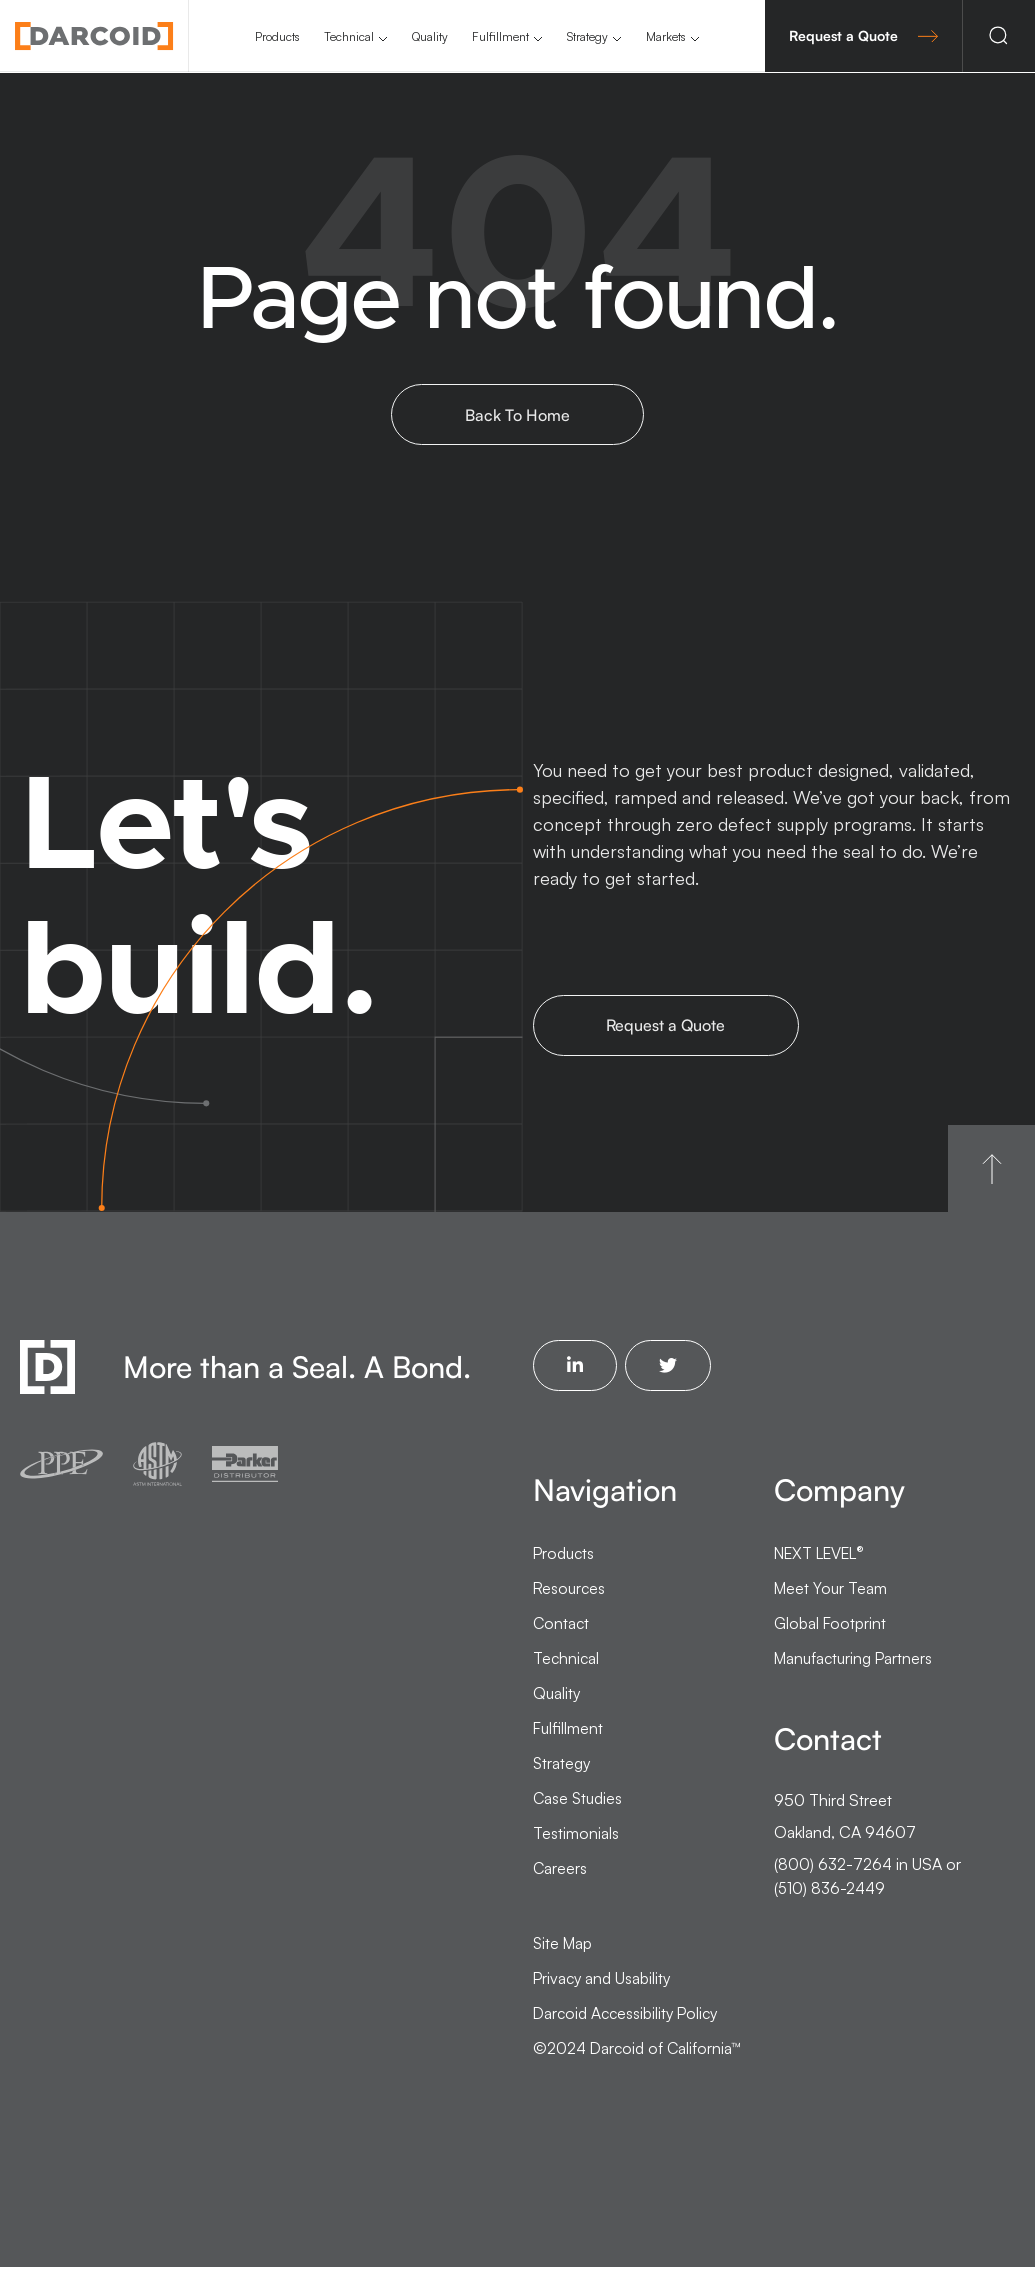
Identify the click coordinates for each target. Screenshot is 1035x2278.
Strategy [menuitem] (587, 36)
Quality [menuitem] (430, 36)
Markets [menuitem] (666, 36)
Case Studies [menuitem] (579, 1809)
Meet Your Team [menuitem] (831, 1599)
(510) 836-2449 (830, 1899)
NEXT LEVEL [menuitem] (824, 1564)
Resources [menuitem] (570, 1599)
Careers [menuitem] (560, 1879)
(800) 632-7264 (833, 1875)
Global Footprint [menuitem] (830, 1634)
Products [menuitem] (277, 36)
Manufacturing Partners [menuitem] (856, 1669)
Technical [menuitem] (349, 36)
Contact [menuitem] (562, 1634)
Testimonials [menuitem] (576, 1844)
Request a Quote (863, 35)
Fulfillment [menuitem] (500, 36)
